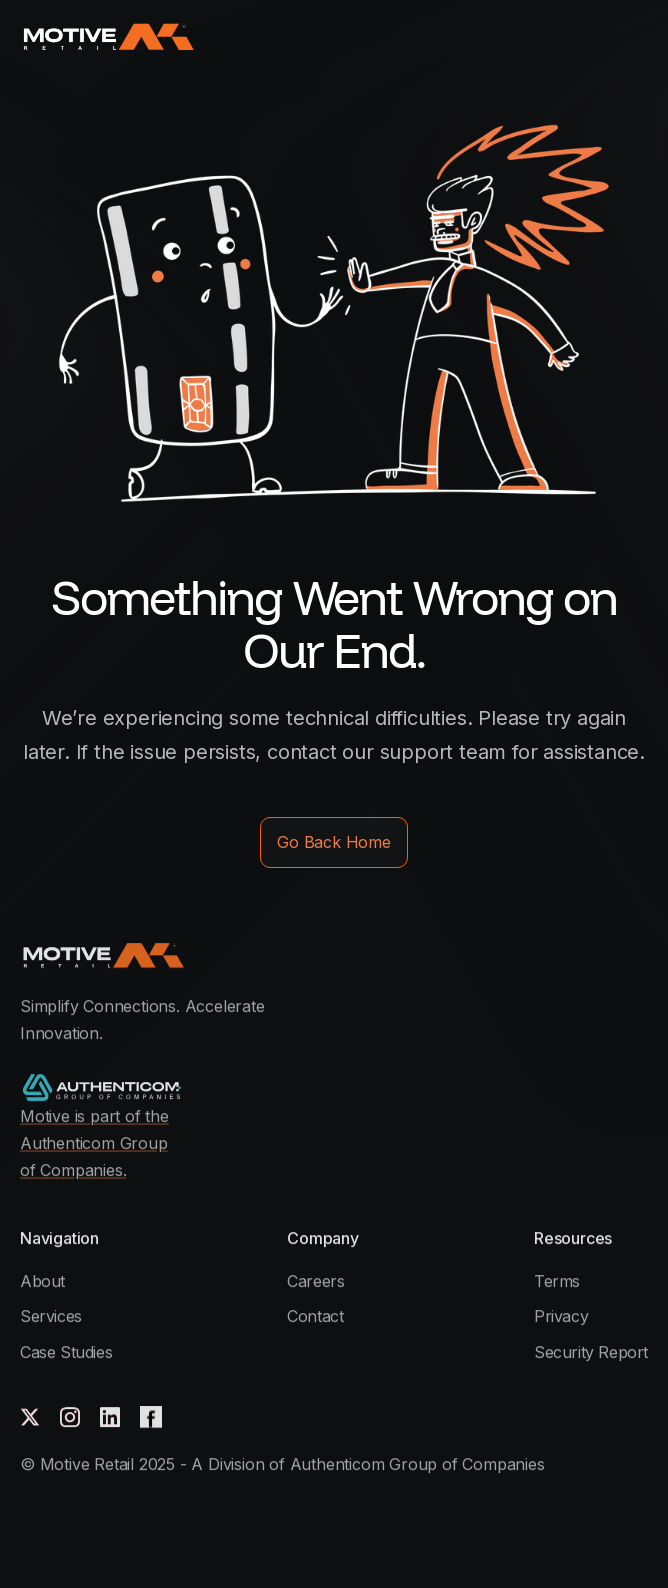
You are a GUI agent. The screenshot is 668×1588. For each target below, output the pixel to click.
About (42, 1363)
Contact (315, 1398)
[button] (633, 35)
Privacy (561, 1398)
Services (51, 1398)
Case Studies (66, 1434)
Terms (557, 1363)
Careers (315, 1363)
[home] (107, 36)
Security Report (591, 1434)
